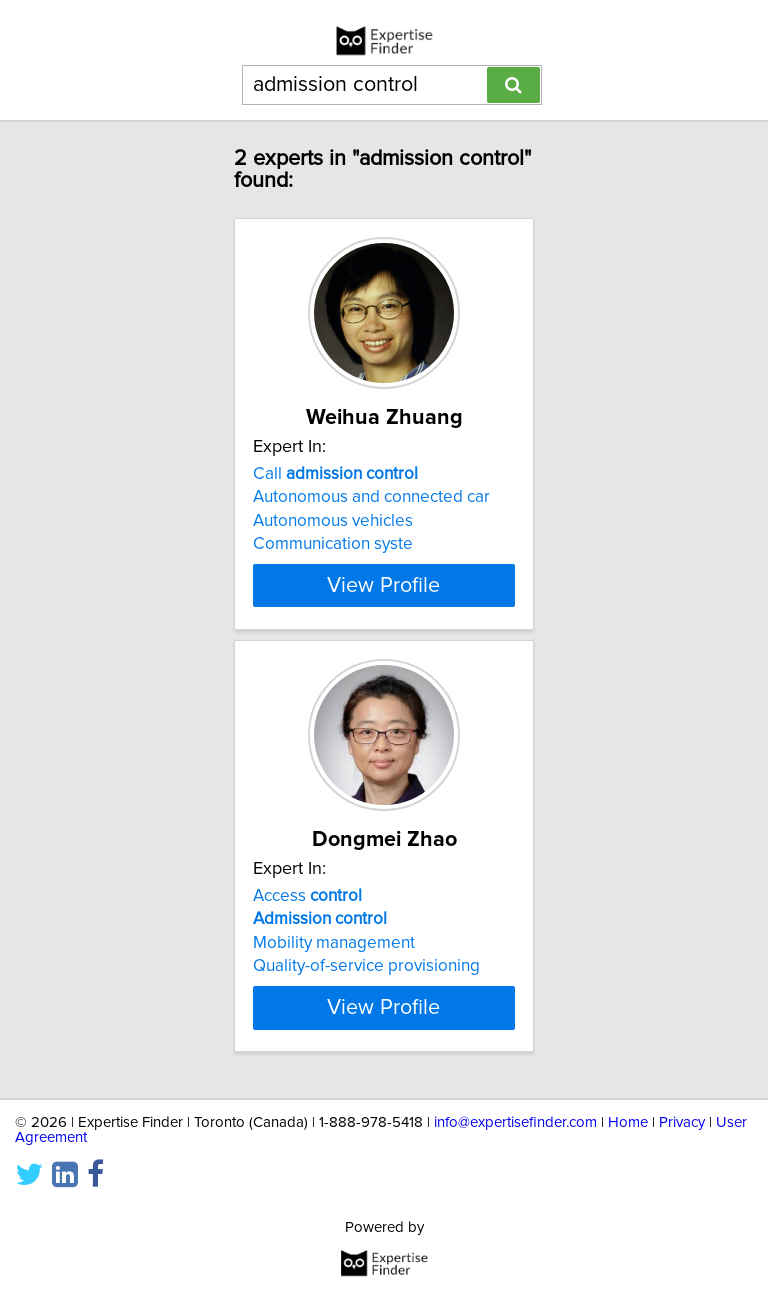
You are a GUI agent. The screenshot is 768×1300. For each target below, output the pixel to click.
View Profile (383, 585)
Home (628, 1122)
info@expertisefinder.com (515, 1122)
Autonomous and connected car (371, 497)
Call (335, 474)
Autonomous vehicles (333, 521)
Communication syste (333, 544)
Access (307, 896)
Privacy (682, 1122)
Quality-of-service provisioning (366, 966)
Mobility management (334, 943)
